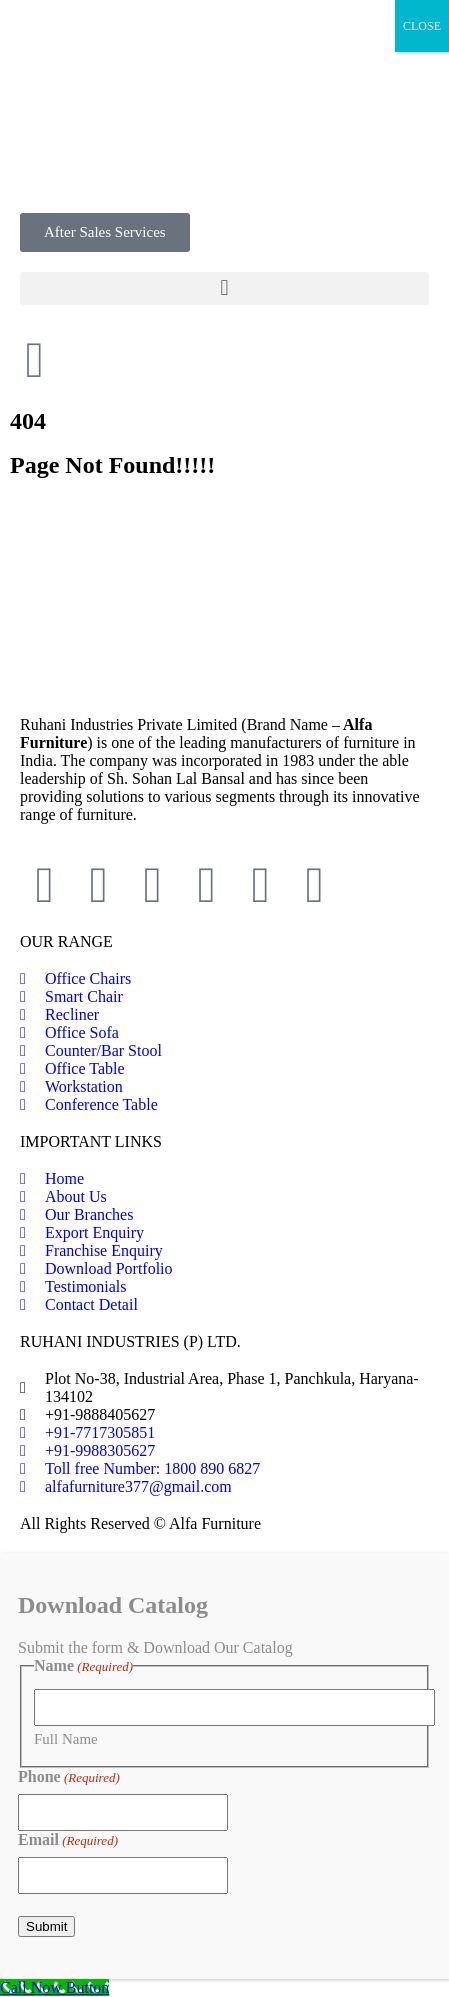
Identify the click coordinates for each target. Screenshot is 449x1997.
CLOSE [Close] (422, 26)
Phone (69, 1777)
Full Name (66, 1739)
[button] (224, 288)
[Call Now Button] (54, 1987)
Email (68, 1840)
